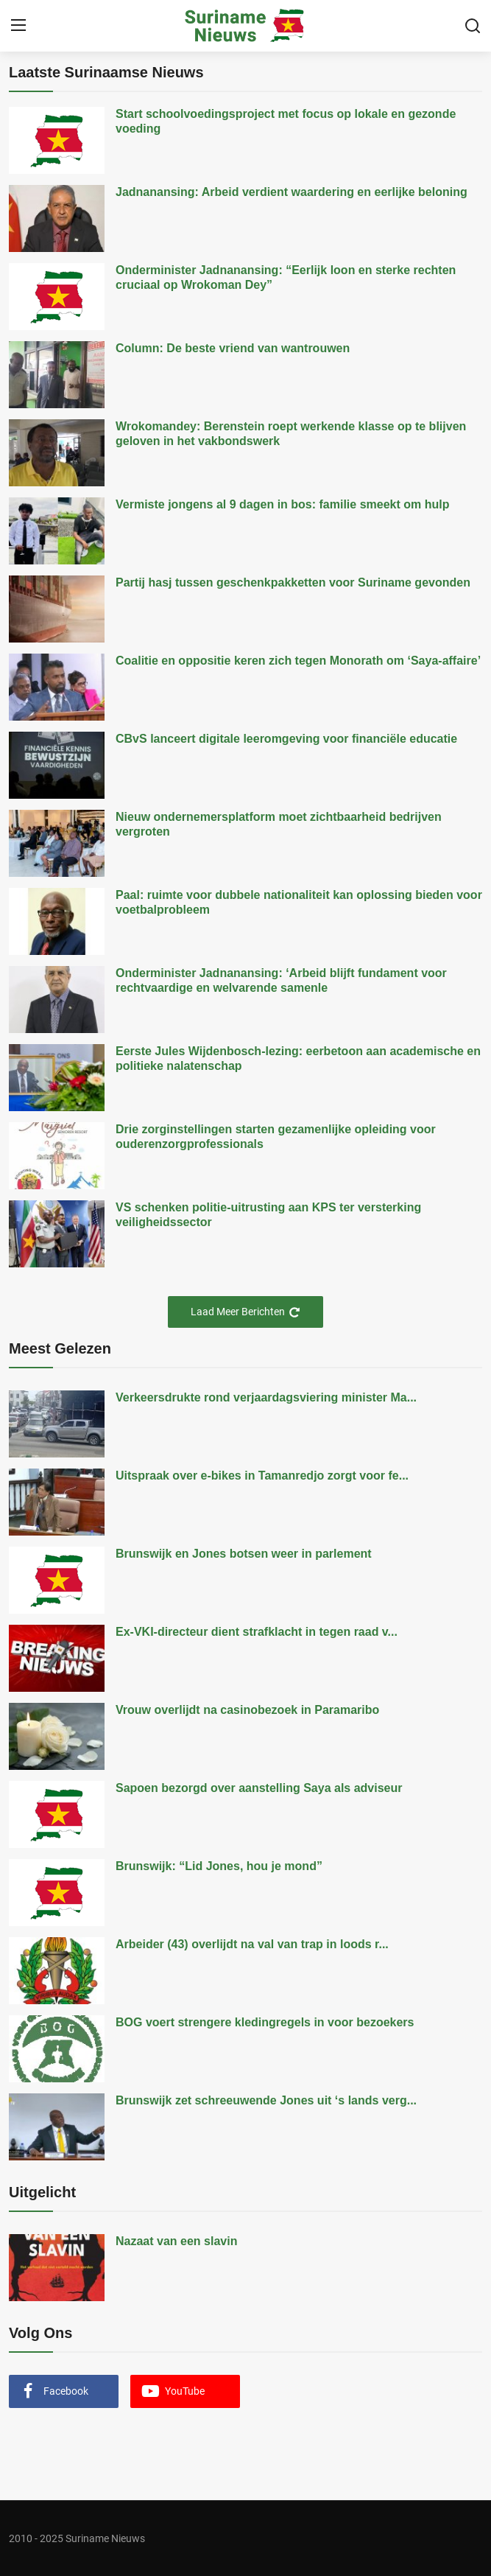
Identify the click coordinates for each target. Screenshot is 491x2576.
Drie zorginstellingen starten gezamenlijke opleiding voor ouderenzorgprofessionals (276, 1136)
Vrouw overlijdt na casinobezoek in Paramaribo (247, 1710)
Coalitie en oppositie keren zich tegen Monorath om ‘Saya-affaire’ (298, 660)
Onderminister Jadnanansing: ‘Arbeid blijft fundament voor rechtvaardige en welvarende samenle (281, 980)
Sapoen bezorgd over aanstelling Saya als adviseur (259, 1788)
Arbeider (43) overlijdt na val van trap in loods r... (252, 1944)
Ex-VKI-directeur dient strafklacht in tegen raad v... (257, 1631)
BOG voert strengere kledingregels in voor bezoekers (265, 2022)
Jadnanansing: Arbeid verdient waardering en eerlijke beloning (291, 192)
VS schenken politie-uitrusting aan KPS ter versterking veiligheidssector (268, 1214)
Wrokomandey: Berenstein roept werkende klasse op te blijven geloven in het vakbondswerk (291, 433)
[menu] (18, 26)
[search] (472, 26)
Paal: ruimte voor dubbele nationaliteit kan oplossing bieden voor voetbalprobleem (299, 902)
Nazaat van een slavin (176, 2241)
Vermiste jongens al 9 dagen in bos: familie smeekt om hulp (282, 504)
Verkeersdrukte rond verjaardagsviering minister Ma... (266, 1397)
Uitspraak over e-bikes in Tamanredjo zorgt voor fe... (262, 1475)
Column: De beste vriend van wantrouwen (233, 348)
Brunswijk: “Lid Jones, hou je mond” (219, 1866)
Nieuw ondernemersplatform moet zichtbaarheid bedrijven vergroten (279, 824)
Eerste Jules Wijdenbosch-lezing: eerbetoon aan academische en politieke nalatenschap (298, 1058)
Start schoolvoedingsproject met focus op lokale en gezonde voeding (286, 121)
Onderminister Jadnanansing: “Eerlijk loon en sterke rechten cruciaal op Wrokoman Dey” (286, 277)
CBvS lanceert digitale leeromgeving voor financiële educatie (286, 738)
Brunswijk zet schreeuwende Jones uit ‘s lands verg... (266, 2100)
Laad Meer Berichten (245, 1312)
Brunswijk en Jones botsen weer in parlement (244, 1553)
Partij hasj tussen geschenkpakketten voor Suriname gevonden (293, 582)
